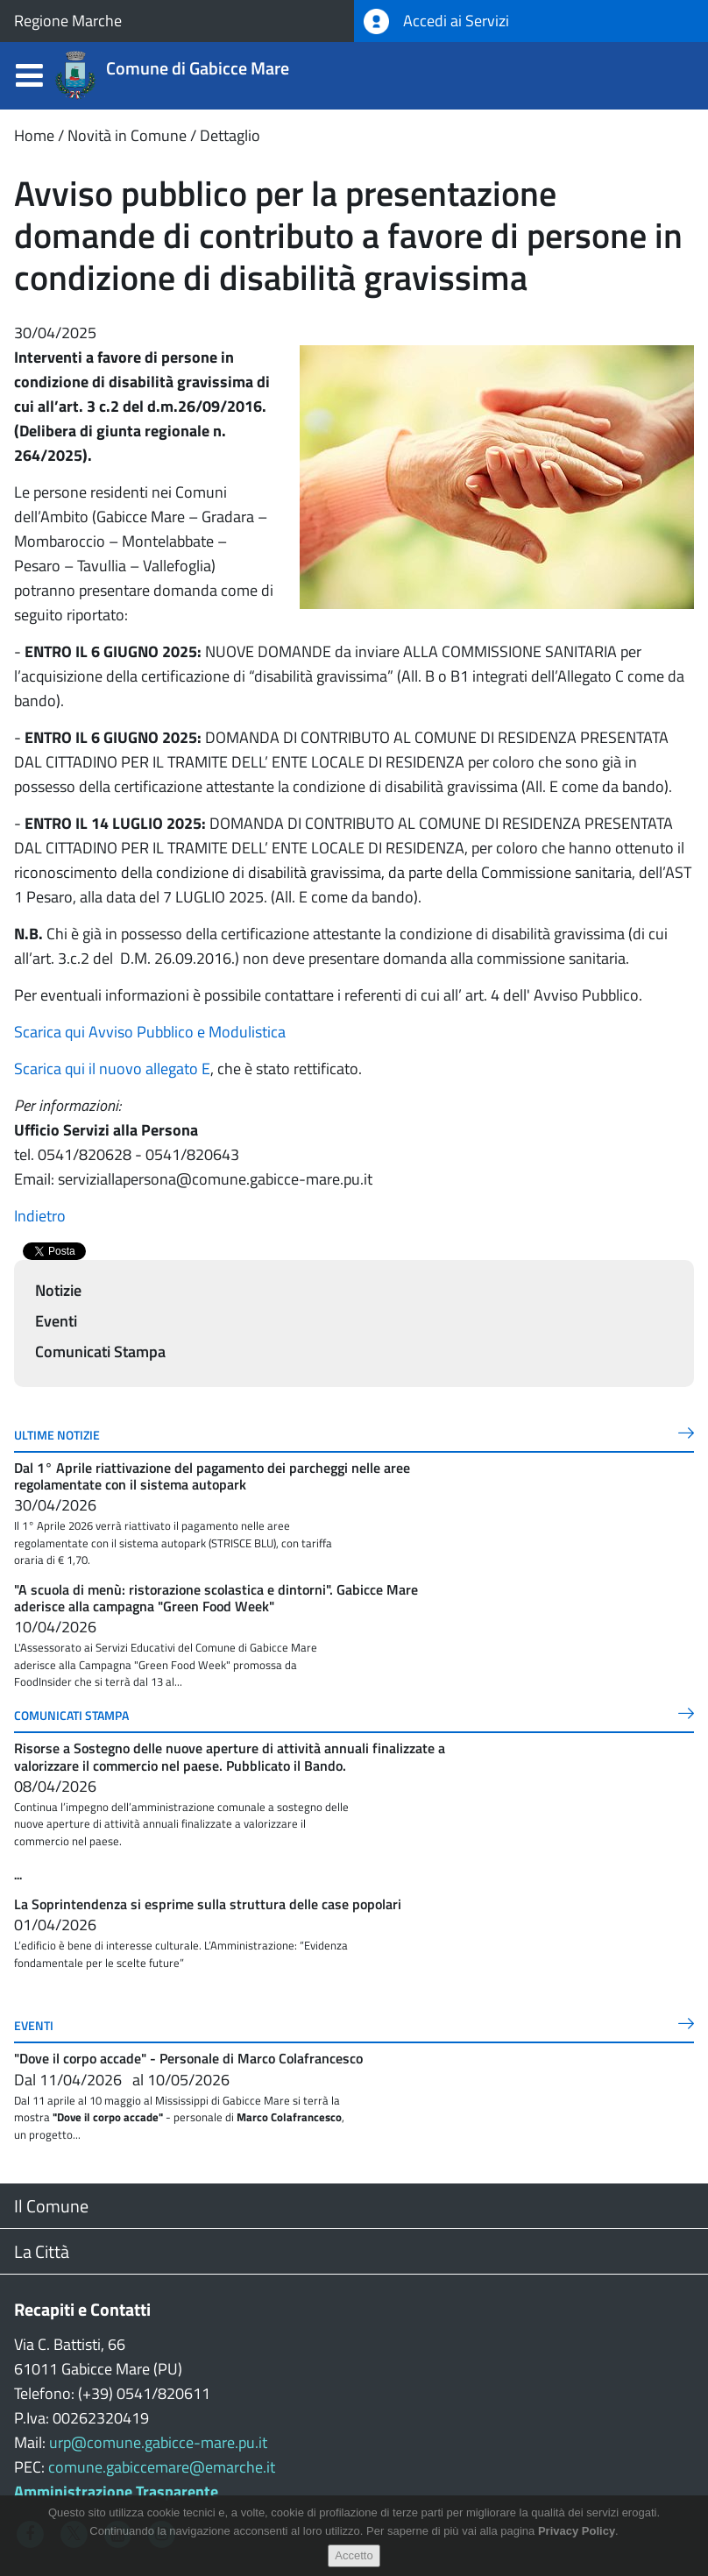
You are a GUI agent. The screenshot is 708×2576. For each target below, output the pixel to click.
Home (34, 135)
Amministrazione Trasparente (116, 2491)
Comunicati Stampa (100, 1351)
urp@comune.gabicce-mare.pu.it (158, 2442)
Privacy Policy (576, 2530)
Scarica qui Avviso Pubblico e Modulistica (150, 1032)
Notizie (58, 1290)
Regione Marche (68, 20)
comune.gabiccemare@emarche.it (161, 2467)
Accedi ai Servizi (436, 21)
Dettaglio (230, 135)
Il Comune (51, 2205)
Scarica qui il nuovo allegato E (112, 1068)
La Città (41, 2251)
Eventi (56, 1321)
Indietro (40, 1216)
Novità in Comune (127, 135)
